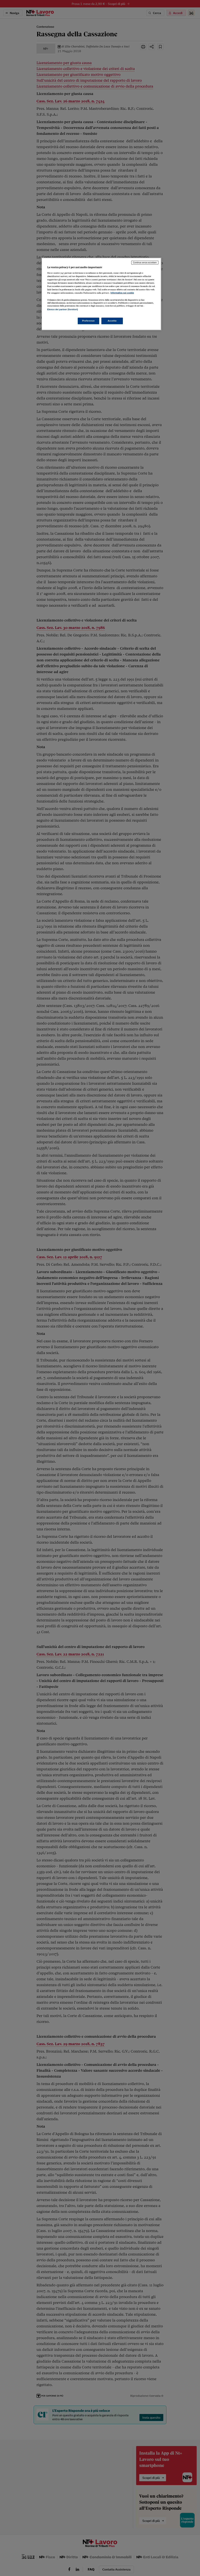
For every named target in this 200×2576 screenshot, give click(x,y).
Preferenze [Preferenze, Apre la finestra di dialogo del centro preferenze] (88, 321)
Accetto (112, 321)
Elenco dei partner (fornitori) (62, 309)
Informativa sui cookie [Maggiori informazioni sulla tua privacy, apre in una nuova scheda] (122, 293)
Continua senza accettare (145, 262)
